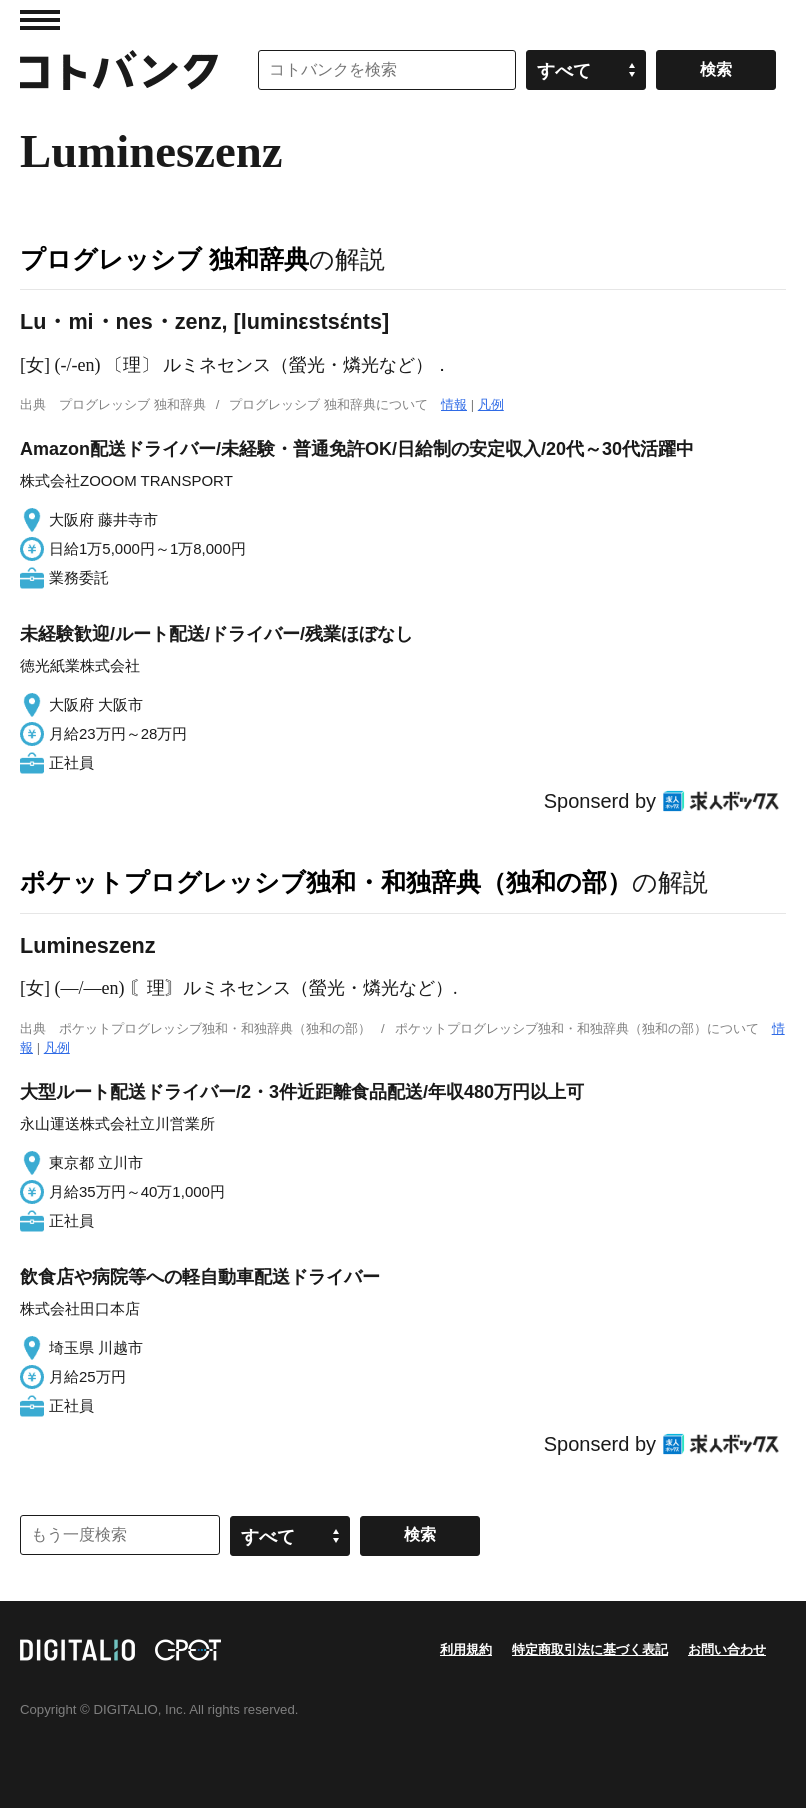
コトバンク (119, 70)
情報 (454, 404)
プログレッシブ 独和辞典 (164, 259)
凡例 (491, 404)
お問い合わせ (727, 1649)
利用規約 (466, 1649)
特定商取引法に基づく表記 (590, 1649)
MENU (40, 20)
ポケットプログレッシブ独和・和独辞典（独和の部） (326, 882)
